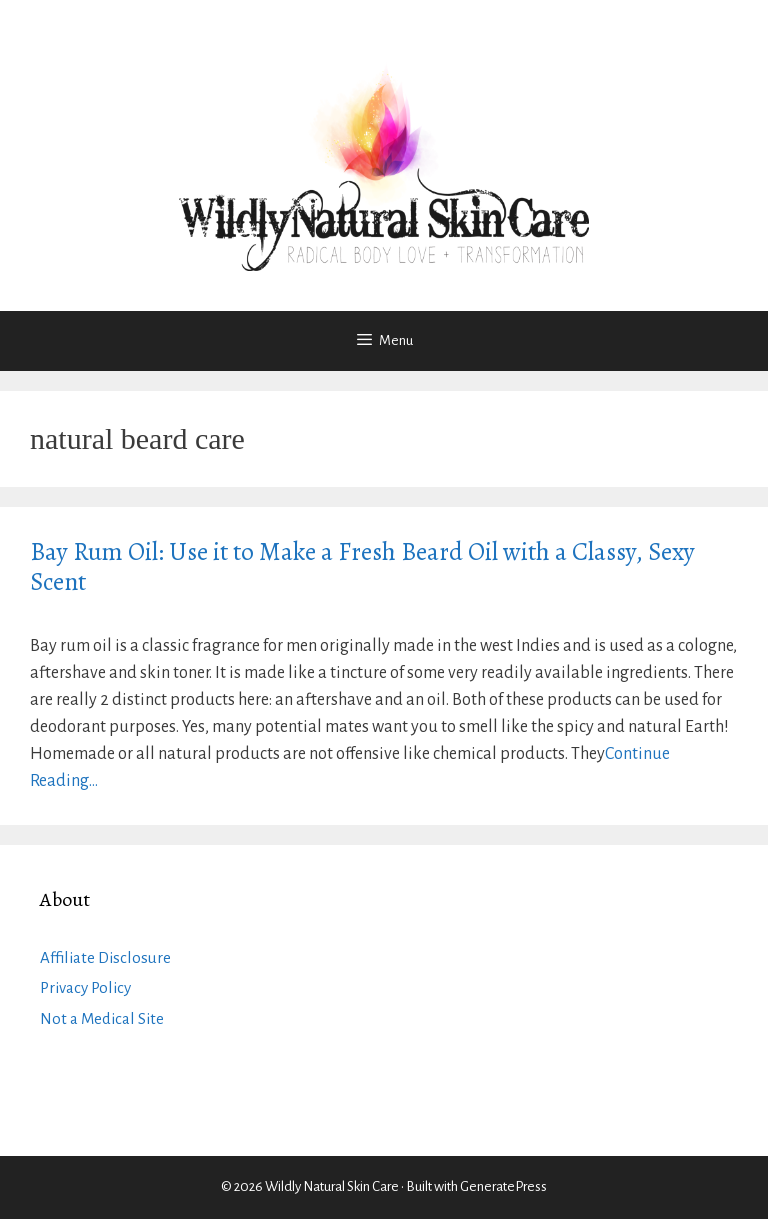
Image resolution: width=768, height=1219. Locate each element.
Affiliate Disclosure (105, 957)
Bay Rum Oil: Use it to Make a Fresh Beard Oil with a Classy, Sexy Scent (362, 567)
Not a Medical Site (102, 1018)
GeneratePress (503, 1186)
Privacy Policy (85, 987)
